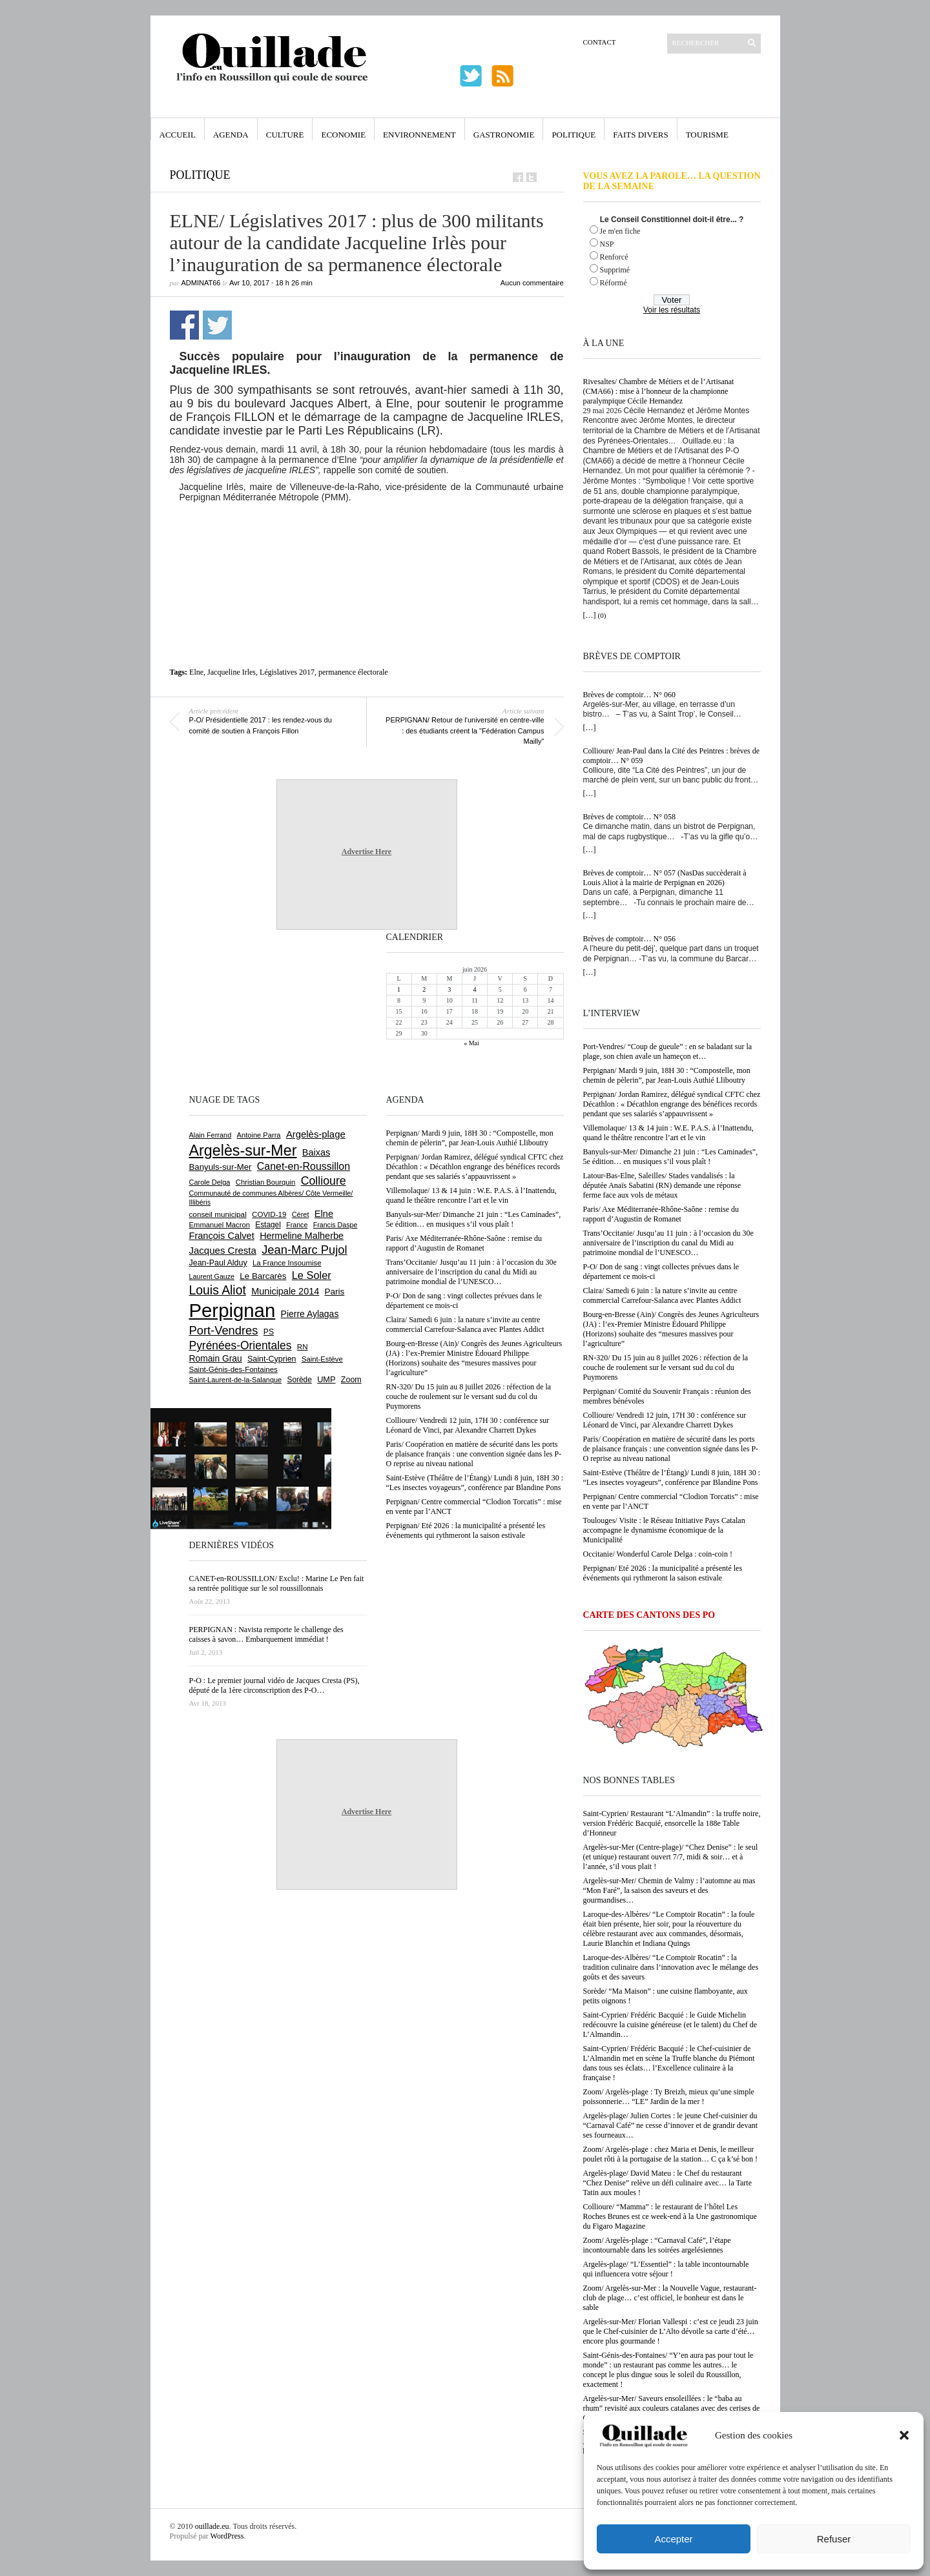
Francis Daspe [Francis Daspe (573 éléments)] (335, 1225)
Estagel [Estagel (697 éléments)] (268, 1224)
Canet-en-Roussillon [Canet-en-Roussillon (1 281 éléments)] (303, 1166)
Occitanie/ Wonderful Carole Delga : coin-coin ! (657, 1554)
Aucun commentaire (532, 283)
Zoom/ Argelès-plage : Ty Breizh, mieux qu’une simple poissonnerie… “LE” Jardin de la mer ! (668, 2096)
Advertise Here (366, 851)
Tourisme (707, 134)
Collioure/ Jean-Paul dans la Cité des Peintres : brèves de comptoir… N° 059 (671, 755)
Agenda (231, 134)
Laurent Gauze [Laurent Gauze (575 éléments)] (212, 1276)
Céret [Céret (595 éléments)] (300, 1214)
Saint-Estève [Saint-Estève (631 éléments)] (322, 1359)
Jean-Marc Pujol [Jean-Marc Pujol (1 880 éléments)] (304, 1249)
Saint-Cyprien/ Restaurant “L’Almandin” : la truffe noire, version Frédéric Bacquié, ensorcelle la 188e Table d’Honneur (672, 1823)
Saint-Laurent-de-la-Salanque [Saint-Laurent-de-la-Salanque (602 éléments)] (235, 1380)
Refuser (834, 2538)
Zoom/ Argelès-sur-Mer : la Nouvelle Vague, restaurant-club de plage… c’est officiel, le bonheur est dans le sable (670, 2298)
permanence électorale (353, 672)
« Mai (471, 1043)
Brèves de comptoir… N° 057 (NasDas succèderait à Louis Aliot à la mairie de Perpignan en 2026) (665, 877)
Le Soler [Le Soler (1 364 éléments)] (311, 1275)
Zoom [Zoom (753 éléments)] (351, 1379)
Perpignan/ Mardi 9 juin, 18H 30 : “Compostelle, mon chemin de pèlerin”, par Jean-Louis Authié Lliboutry (666, 1075)
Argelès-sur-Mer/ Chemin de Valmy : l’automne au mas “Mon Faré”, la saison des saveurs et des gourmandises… (669, 1890)
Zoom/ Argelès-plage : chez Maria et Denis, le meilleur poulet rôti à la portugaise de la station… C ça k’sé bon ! (670, 2154)
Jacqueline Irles (231, 672)
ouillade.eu (212, 2526)
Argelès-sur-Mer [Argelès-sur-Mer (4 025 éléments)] (243, 1150)
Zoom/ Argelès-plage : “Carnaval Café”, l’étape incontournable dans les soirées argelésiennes (657, 2245)
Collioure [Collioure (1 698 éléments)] (323, 1180)
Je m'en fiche (620, 231)
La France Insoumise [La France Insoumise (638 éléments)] (287, 1263)
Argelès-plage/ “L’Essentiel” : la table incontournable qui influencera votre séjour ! (666, 2269)
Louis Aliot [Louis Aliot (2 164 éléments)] (217, 1290)
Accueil (178, 134)
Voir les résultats (671, 309)
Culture (285, 134)
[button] (904, 2435)
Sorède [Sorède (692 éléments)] (299, 1379)
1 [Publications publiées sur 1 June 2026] (398, 989)
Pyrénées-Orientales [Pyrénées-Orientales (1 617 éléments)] (240, 1345)
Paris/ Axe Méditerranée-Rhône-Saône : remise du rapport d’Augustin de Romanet (661, 1214)
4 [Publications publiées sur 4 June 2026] (474, 989)
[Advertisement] (367, 537)
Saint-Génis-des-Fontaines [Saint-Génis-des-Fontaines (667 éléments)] (233, 1369)
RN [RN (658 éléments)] (302, 1347)
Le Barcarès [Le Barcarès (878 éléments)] (263, 1276)
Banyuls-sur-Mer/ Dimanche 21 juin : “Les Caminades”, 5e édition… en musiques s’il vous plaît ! (670, 1156)
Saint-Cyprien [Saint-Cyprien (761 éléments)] (271, 1359)
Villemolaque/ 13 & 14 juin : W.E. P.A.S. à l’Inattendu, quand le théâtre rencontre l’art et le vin (668, 1132)
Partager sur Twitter (217, 325)
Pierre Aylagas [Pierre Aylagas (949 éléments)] (310, 1314)
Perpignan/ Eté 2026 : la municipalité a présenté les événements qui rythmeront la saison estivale (663, 1573)
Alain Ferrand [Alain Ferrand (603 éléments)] (210, 1135)
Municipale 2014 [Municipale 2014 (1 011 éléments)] (285, 1291)
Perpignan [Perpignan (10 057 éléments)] (232, 1310)
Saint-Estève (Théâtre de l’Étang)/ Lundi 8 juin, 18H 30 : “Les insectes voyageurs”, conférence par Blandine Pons (672, 1477)
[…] (589, 615)
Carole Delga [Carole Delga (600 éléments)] (210, 1182)
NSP (607, 244)
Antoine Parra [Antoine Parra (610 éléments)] (259, 1135)
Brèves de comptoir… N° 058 (629, 816)
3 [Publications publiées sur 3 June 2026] (449, 989)
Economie (343, 134)
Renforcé (614, 256)
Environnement (419, 134)
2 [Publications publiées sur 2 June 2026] (424, 989)
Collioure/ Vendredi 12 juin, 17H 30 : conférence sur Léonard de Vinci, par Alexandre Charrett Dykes (665, 1420)
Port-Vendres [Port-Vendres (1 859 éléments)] (223, 1330)
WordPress (227, 2535)
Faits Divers (640, 134)
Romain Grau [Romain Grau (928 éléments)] (215, 1358)
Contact (599, 42)
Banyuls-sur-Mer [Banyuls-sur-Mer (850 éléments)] (220, 1167)
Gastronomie (504, 134)
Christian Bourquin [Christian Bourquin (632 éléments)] (266, 1182)
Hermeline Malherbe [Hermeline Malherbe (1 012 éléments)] (302, 1236)
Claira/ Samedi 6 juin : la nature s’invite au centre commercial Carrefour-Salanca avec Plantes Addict (662, 1295)
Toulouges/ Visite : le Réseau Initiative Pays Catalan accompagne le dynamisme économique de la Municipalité (664, 1530)
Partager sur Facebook (184, 325)
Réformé (613, 282)
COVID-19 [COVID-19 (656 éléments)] (269, 1214)
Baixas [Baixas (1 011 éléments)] (316, 1152)
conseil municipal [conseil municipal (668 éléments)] (218, 1214)
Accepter (673, 2538)
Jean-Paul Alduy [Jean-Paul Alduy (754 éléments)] (218, 1262)
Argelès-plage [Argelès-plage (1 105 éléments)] (316, 1134)
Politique (573, 134)
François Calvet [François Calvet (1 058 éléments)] (221, 1236)
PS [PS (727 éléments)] (269, 1331)
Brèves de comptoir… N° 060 (629, 694)
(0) (602, 615)
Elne (196, 672)
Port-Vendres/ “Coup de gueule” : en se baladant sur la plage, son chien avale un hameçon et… (667, 1051)
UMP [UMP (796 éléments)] (326, 1379)
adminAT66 (201, 283)
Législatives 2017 (287, 672)
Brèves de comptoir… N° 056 (629, 938)
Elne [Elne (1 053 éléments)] (324, 1214)
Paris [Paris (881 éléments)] (335, 1291)
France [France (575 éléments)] (296, 1225)
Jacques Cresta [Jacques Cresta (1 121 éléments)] (222, 1250)
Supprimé (615, 269)
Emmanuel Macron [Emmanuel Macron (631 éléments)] (219, 1225)
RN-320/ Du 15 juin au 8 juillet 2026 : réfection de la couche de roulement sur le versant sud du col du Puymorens (666, 1367)
